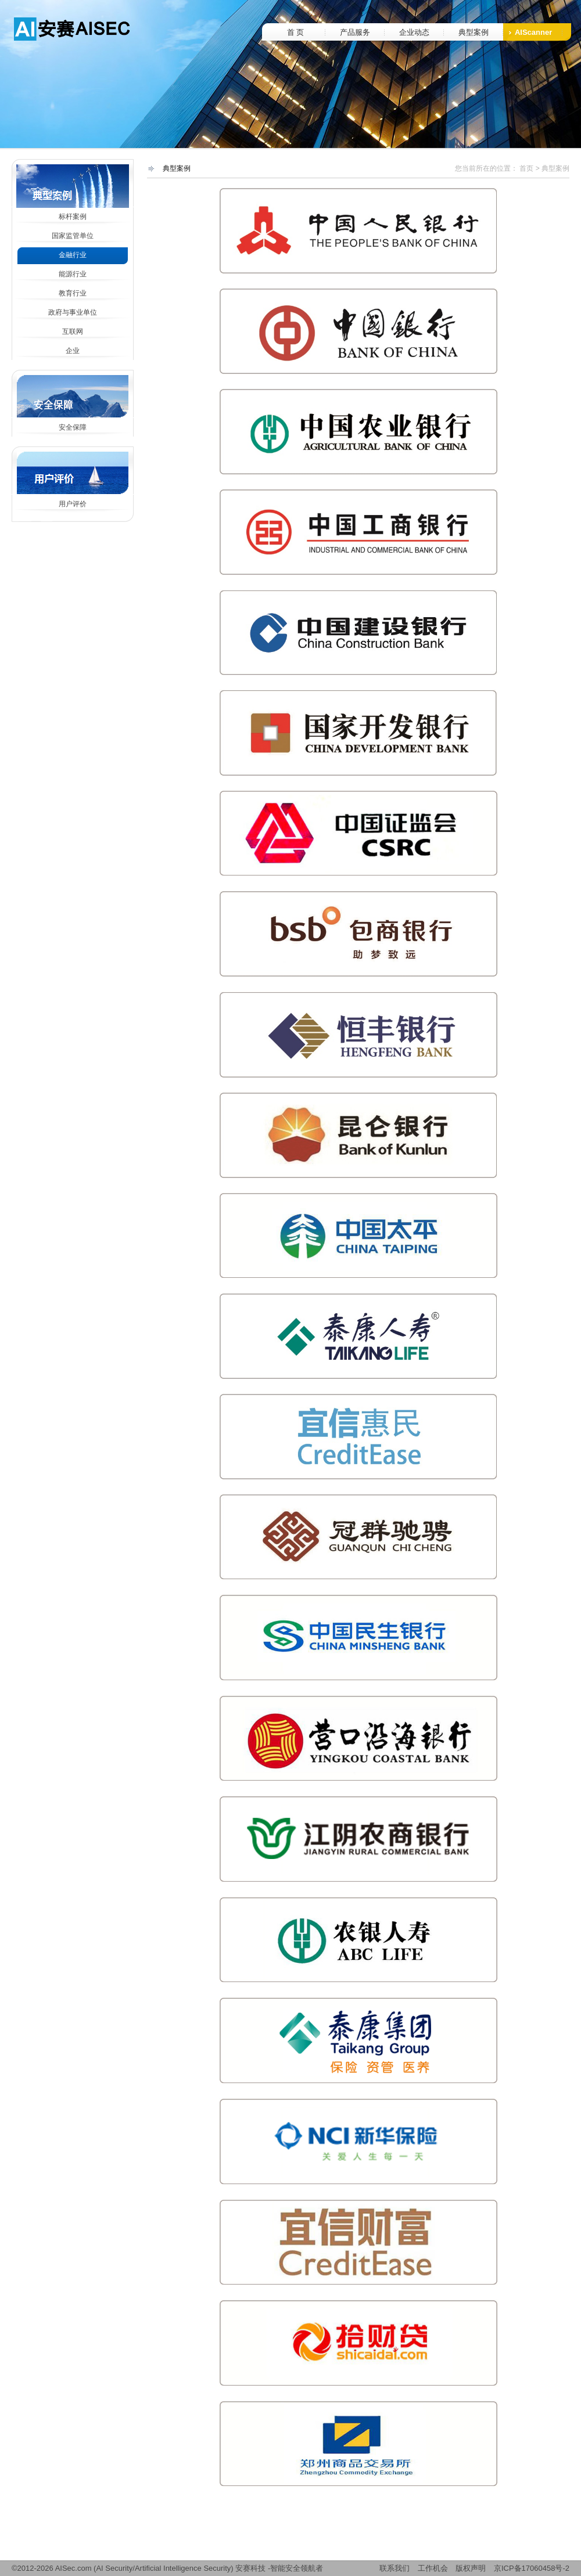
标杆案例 (73, 216)
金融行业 (73, 255)
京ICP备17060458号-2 (531, 2568)
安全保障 (73, 427)
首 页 (295, 32)
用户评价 (73, 504)
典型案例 (473, 32)
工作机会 (433, 2568)
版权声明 (471, 2568)
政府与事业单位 (72, 312)
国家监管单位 (73, 236)
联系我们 (394, 2568)
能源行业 (73, 274)
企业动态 (414, 32)
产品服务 (355, 32)
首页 (526, 168)
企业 (73, 351)
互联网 (72, 331)
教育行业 (73, 293)
